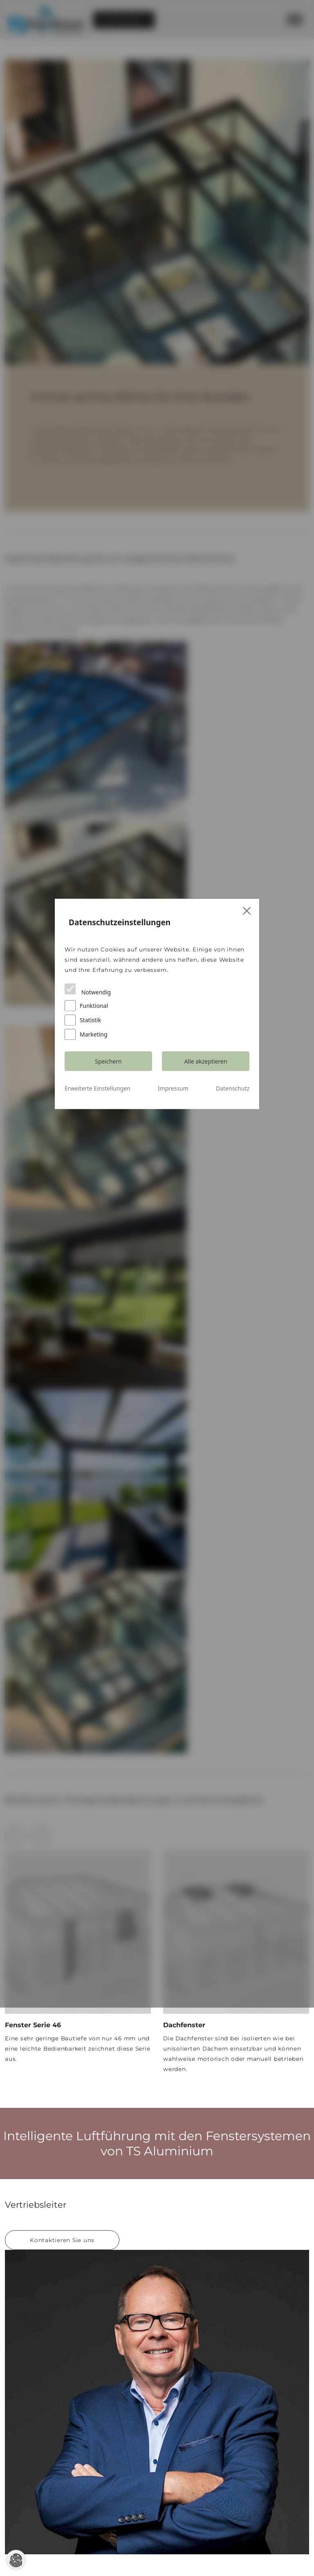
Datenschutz (232, 1358)
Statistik (83, 1304)
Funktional (183, 1287)
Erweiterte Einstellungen (97, 1358)
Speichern (108, 1331)
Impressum (173, 1358)
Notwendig (88, 1288)
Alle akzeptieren (205, 1331)
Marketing (183, 1304)
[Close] (247, 1209)
